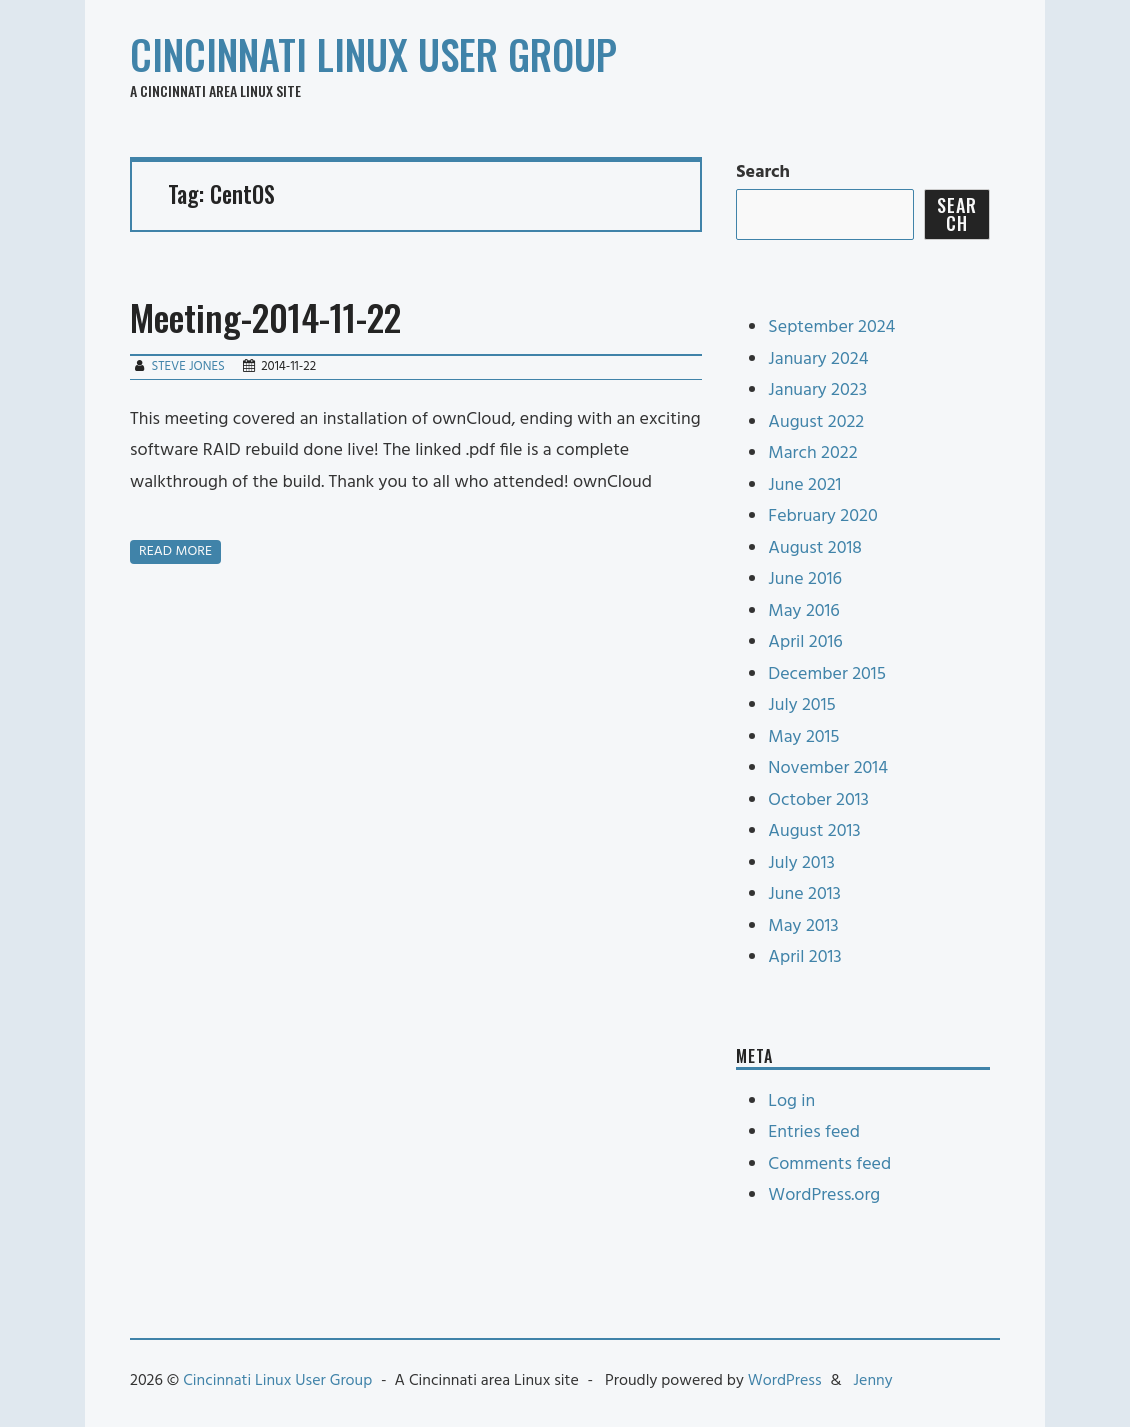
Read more (175, 551)
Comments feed (829, 1164)
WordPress (785, 1381)
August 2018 (815, 548)
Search (763, 172)
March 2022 (812, 453)
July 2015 (801, 705)
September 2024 (831, 327)
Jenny (872, 1381)
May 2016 (804, 611)
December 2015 (826, 674)
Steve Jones (187, 366)
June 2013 (804, 894)
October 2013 (818, 800)
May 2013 (803, 926)
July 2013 (801, 863)
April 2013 (804, 957)
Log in (791, 1101)
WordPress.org (824, 1195)
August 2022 (816, 422)
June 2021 (804, 485)
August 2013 (814, 831)
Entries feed (814, 1132)
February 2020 (822, 516)
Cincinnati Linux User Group (373, 54)
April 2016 (805, 642)
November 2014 (828, 768)
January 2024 (818, 359)
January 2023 (817, 390)
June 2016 (805, 579)
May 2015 (803, 737)
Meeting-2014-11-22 (265, 316)
